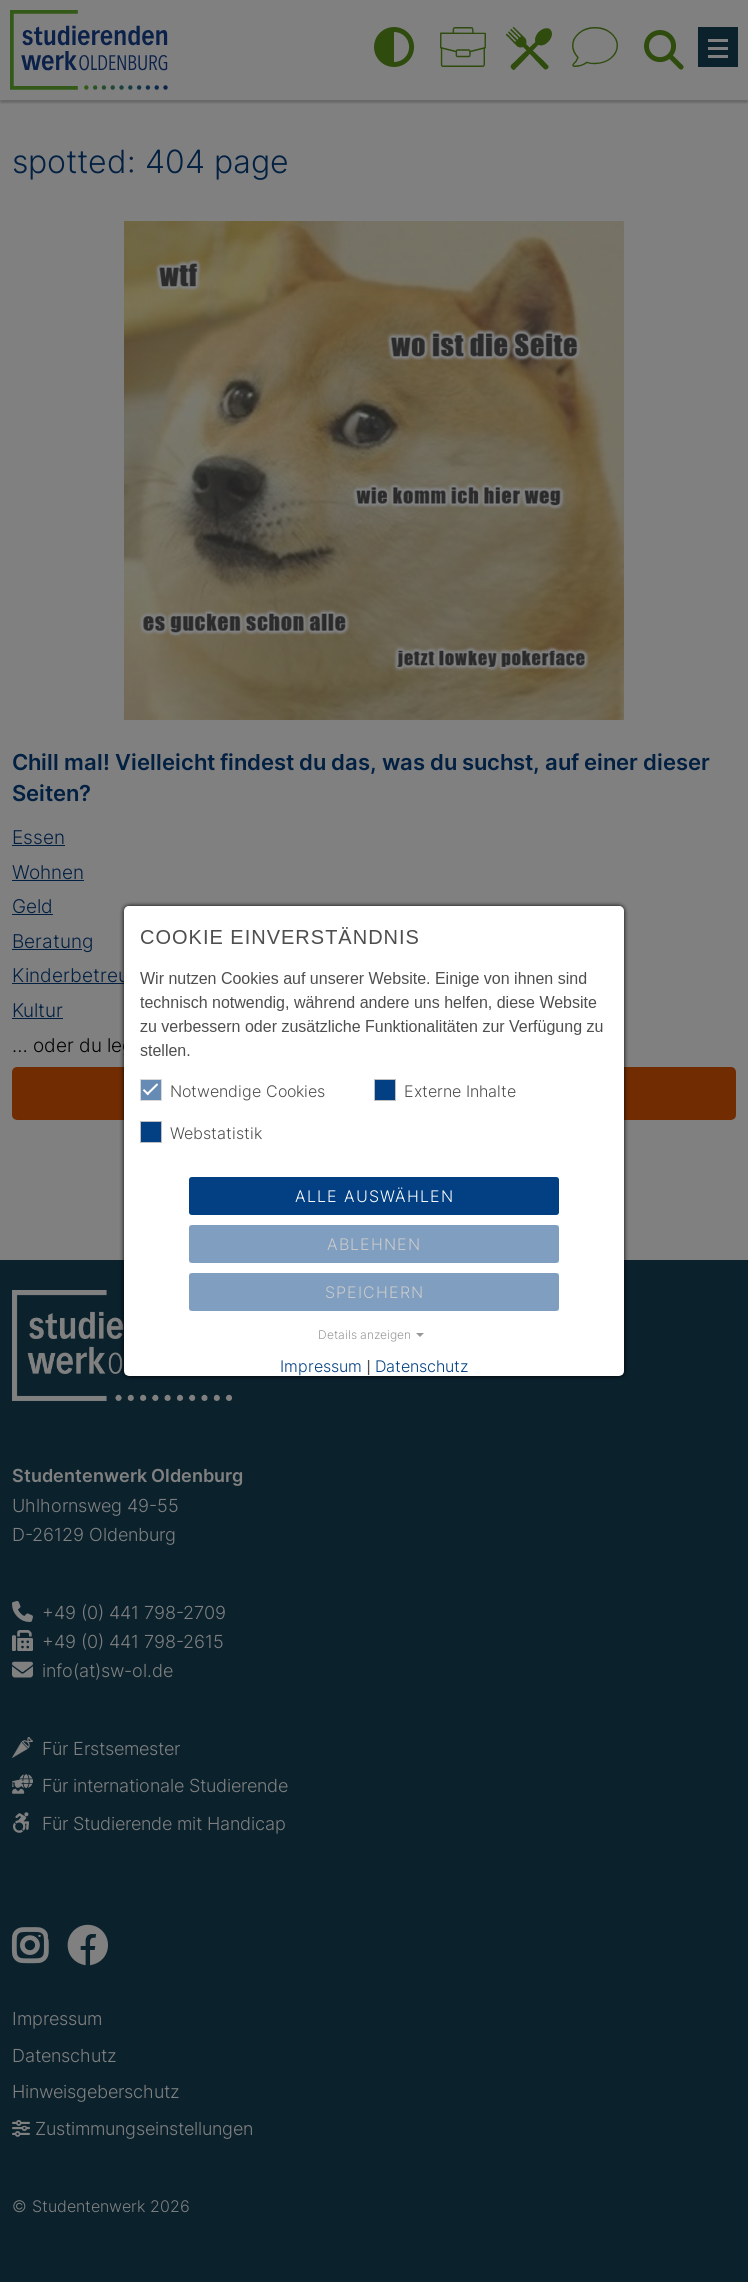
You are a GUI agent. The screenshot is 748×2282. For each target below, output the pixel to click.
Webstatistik (201, 1132)
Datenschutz (421, 1366)
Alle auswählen (374, 1196)
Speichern (374, 1292)
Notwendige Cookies (232, 1090)
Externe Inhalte (445, 1090)
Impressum (321, 1366)
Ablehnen (374, 1244)
